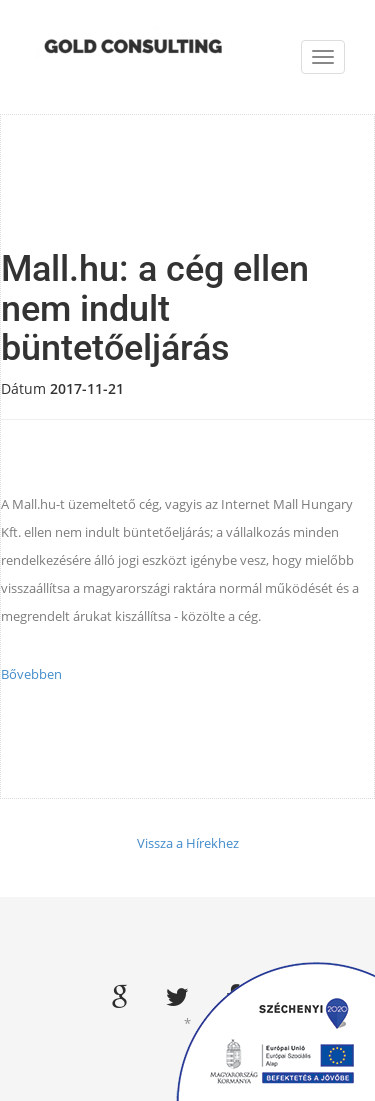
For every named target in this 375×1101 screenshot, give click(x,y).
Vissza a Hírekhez (188, 843)
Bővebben (31, 674)
